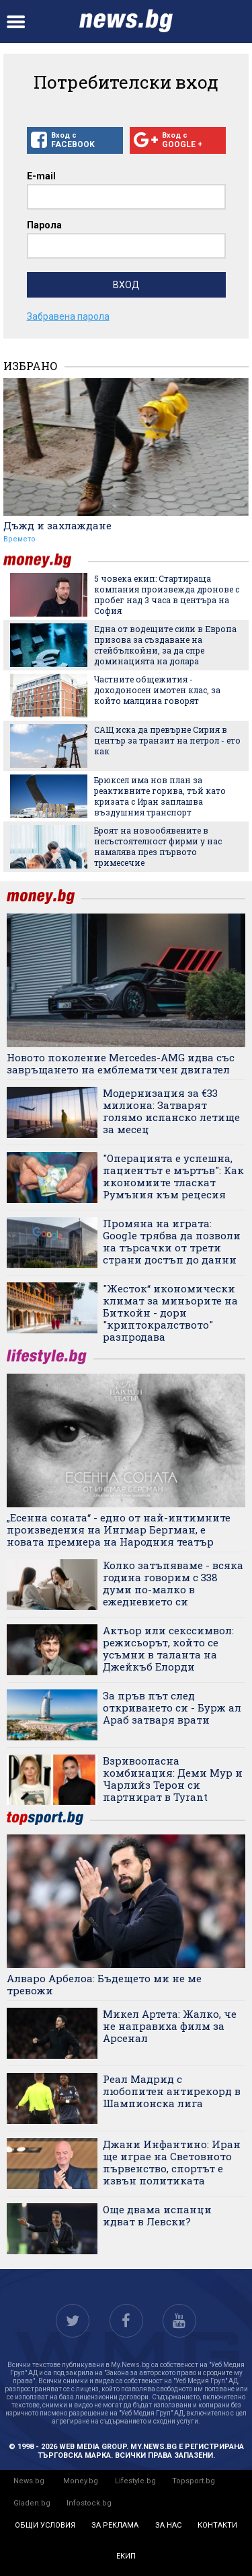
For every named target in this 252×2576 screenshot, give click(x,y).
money (45, 560)
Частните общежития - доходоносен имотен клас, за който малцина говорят (157, 690)
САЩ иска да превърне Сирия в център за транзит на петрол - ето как (167, 740)
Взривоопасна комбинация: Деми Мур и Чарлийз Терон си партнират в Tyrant (173, 1779)
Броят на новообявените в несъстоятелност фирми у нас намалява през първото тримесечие (158, 846)
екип (126, 2556)
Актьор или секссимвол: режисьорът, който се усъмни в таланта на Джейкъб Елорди (168, 1648)
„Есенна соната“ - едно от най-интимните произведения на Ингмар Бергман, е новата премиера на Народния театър (118, 1529)
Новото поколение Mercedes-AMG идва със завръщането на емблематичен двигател (121, 1063)
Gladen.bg (31, 2503)
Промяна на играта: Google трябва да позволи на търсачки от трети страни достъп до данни (172, 1241)
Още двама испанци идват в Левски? (157, 2215)
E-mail (41, 176)
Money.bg (80, 2481)
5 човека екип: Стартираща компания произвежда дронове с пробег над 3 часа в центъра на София (166, 594)
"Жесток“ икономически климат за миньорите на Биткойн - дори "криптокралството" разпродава (170, 1312)
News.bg (28, 2481)
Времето (19, 539)
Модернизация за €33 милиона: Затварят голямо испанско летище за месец (171, 1111)
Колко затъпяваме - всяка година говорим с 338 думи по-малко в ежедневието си (173, 1583)
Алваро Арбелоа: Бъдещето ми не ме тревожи (104, 1984)
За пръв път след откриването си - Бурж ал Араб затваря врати (172, 1707)
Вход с (75, 140)
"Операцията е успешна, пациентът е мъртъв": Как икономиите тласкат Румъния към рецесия (173, 1176)
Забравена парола (68, 316)
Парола (44, 225)
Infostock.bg (89, 2503)
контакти (217, 2525)
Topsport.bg (193, 2481)
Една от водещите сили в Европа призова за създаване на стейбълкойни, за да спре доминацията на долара (165, 644)
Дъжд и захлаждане (57, 525)
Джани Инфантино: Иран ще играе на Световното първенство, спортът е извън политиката (172, 2162)
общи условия (45, 2525)
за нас (168, 2525)
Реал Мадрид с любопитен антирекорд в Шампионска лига (172, 2091)
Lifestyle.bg (135, 2481)
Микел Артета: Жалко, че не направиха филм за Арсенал (170, 2026)
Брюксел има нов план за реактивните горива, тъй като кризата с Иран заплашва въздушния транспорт (160, 795)
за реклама (114, 2525)
